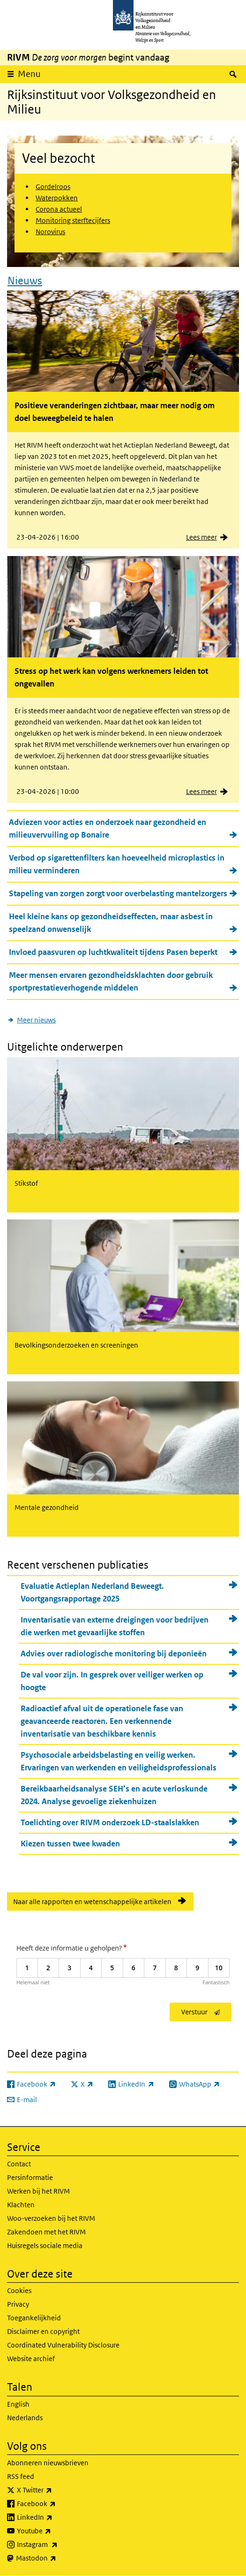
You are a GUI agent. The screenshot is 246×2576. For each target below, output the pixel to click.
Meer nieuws (36, 1019)
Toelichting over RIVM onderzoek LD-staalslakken (110, 1822)
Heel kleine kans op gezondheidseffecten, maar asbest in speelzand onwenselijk (111, 922)
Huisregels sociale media (44, 2245)
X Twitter (55, 2490)
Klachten (21, 2204)
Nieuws (24, 280)
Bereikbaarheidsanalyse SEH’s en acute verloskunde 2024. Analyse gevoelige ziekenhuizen (114, 1794)
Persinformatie (30, 2177)
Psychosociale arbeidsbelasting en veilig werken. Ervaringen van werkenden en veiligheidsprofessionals (118, 1761)
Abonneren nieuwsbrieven (48, 2462)
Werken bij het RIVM (38, 2191)
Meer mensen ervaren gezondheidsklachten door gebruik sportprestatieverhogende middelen (111, 981)
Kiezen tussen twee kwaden (70, 1843)
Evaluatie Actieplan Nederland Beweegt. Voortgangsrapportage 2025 (92, 1592)
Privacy (18, 2304)
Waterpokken (57, 197)
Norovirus (50, 231)
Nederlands (25, 2417)
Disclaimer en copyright (43, 2331)
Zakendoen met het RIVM (46, 2231)
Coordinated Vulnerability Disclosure (63, 2344)
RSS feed (20, 2476)
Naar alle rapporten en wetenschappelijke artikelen (92, 1901)
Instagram (58, 2544)
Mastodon (56, 2558)
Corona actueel (59, 209)
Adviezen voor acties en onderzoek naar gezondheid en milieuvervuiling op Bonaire (107, 828)
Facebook (57, 2503)
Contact (19, 2163)
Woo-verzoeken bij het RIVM (51, 2218)
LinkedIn (55, 2517)
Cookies (19, 2290)
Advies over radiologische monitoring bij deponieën (114, 1653)
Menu (29, 74)
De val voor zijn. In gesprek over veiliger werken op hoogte (112, 1680)
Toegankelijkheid (34, 2317)
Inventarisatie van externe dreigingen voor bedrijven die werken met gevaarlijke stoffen (115, 1626)
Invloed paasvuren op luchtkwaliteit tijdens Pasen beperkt (113, 952)
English (18, 2404)
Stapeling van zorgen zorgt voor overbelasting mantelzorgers (118, 893)
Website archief (31, 2358)
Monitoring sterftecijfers (73, 220)
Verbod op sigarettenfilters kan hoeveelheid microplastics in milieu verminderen (116, 864)
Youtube (54, 2531)
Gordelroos (53, 186)
